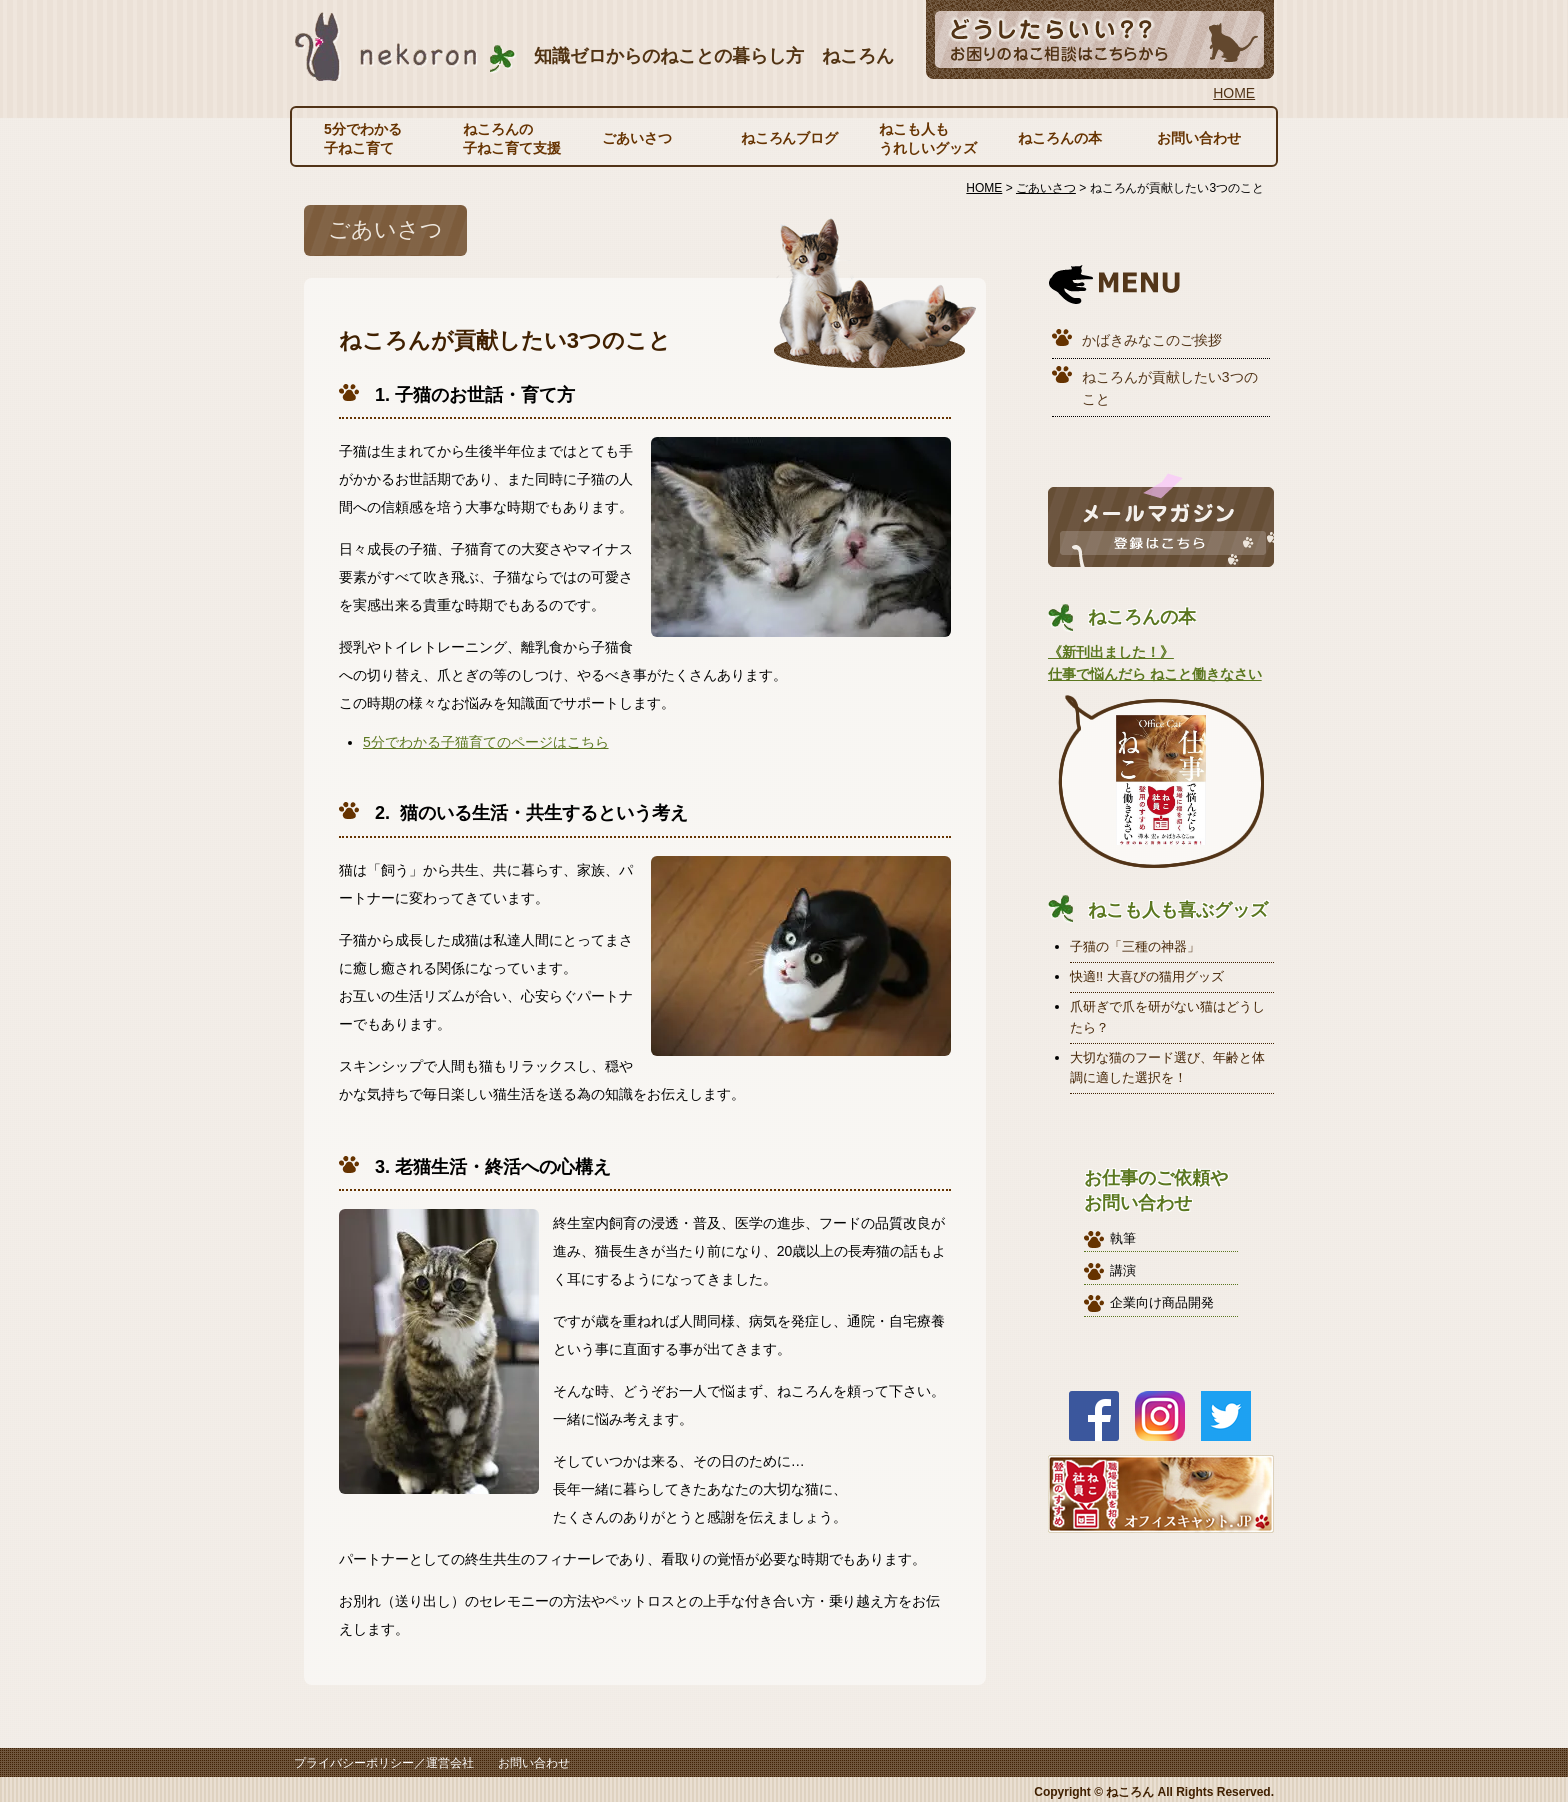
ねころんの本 (1060, 138)
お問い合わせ (1199, 138)
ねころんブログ (790, 138)
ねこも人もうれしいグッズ (928, 138)
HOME (1234, 93)
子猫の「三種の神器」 (1135, 946)
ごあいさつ (637, 138)
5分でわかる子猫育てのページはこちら (486, 742)
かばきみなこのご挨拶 (1152, 340)
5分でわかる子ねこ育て (363, 138)
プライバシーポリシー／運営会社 (384, 1763)
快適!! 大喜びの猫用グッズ (1147, 976)
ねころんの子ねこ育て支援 (512, 138)
